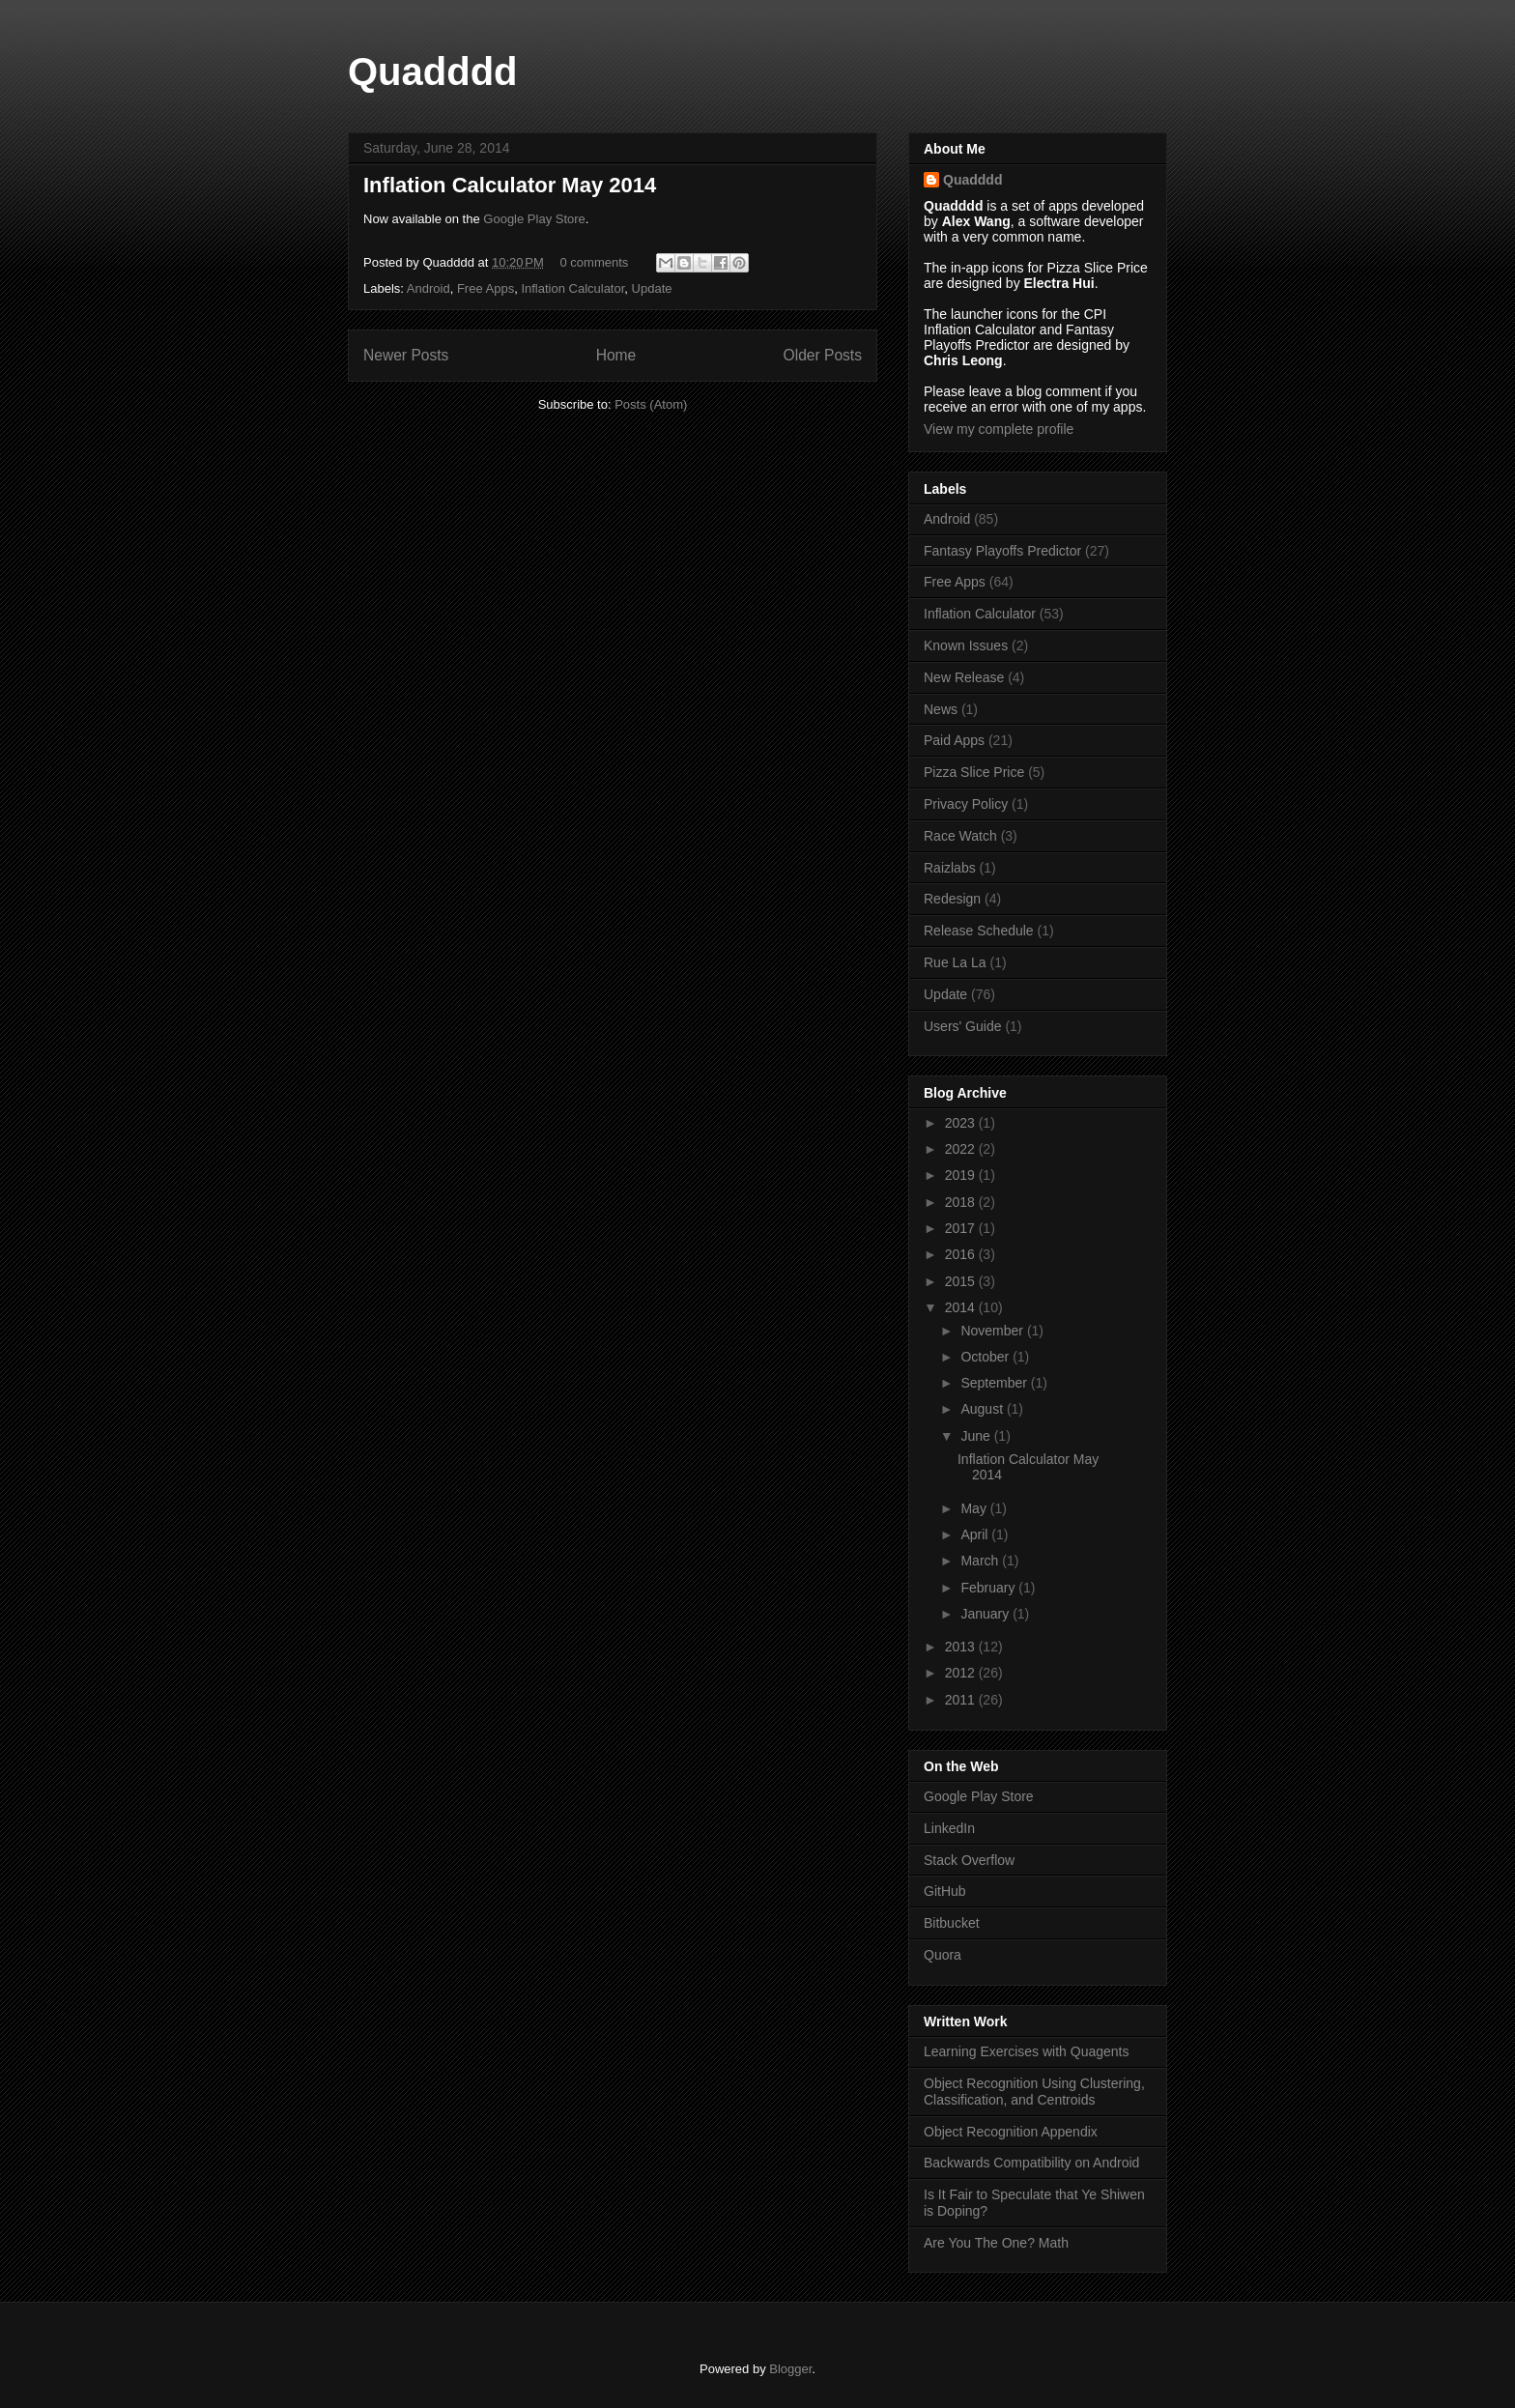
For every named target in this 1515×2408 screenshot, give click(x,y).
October (986, 1356)
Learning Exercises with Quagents (1026, 2051)
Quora (942, 1955)
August (983, 1409)
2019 (962, 1175)
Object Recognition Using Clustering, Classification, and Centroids (1034, 2091)
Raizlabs (950, 867)
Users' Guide (962, 1026)
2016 (962, 1254)
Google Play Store (534, 219)
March (981, 1560)
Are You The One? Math (996, 2242)
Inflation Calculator (572, 288)
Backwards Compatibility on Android (1031, 2162)
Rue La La (955, 962)
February (989, 1587)
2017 (962, 1228)
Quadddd (433, 71)
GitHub (945, 1891)
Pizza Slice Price (974, 772)
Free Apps (485, 288)
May (974, 1508)
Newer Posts (405, 355)
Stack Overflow (969, 1860)
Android (428, 288)
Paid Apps (954, 740)
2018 (962, 1202)
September (995, 1382)
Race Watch (960, 836)
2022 (962, 1149)
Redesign (952, 898)
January (986, 1613)
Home (616, 355)
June (976, 1436)
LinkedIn (949, 1828)
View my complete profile (998, 429)
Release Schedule (979, 930)
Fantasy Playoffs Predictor (1002, 551)
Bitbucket (952, 1923)
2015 (962, 1281)
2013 (962, 1646)
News (941, 709)
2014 (962, 1307)
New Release (964, 677)
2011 (962, 1699)
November (993, 1330)
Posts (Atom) (651, 404)
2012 (962, 1672)
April (975, 1534)
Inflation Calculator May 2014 (509, 185)
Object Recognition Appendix (1011, 2131)
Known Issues (966, 645)
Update (652, 288)
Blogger (790, 2369)
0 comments (594, 262)
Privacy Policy (966, 804)
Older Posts (823, 355)
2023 (962, 1123)
